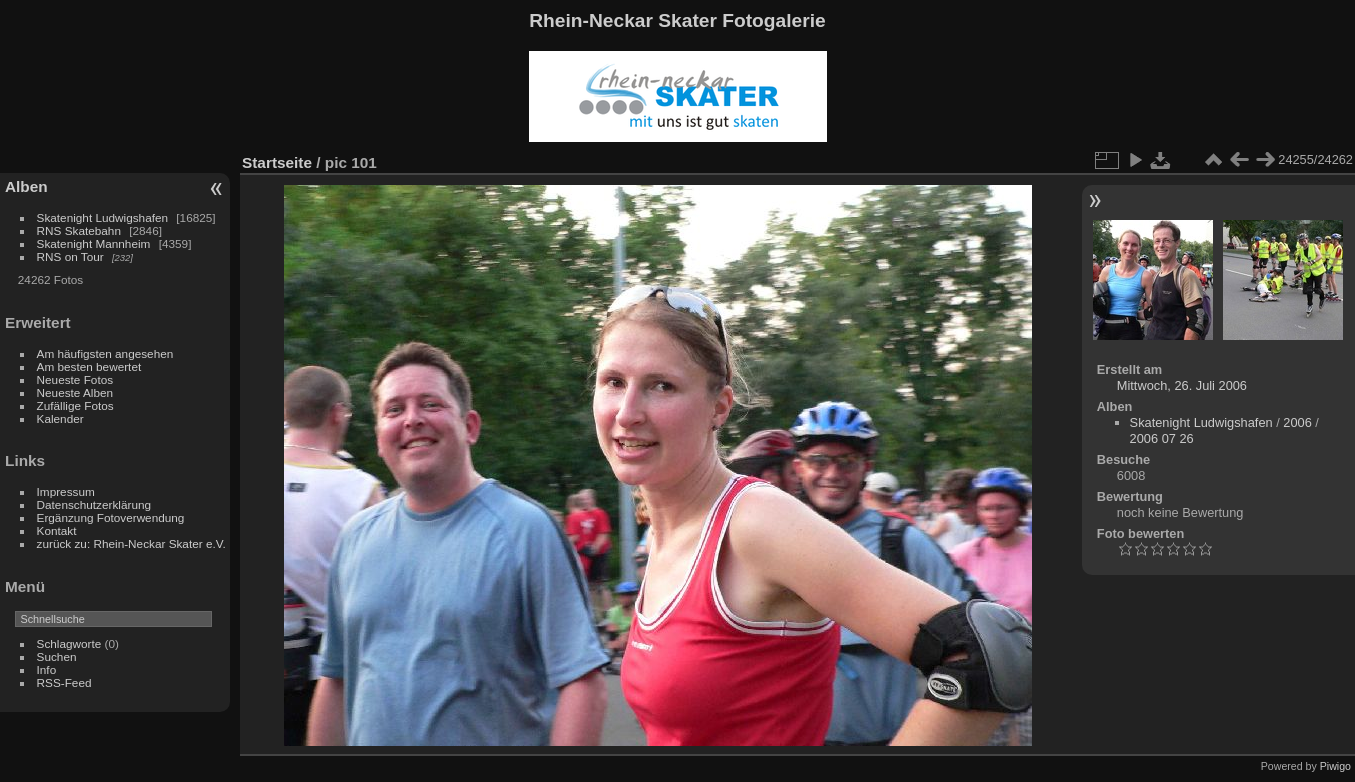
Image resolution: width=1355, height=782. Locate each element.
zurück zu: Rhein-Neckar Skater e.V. (131, 543)
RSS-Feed (64, 682)
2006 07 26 (1162, 438)
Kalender (60, 418)
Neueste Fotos (75, 379)
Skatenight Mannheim (94, 243)
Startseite (277, 162)
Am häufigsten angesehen (105, 353)
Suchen (57, 656)
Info (47, 669)
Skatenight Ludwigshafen (102, 217)
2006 (1297, 422)
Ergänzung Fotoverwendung (111, 517)
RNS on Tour (70, 256)
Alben (26, 186)
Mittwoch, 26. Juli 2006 (1182, 385)
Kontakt (57, 530)
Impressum (66, 491)
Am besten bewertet (89, 366)
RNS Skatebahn (79, 230)
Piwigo (1335, 766)
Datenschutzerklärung (94, 504)
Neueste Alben (75, 392)
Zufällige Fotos (75, 405)
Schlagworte (69, 643)
